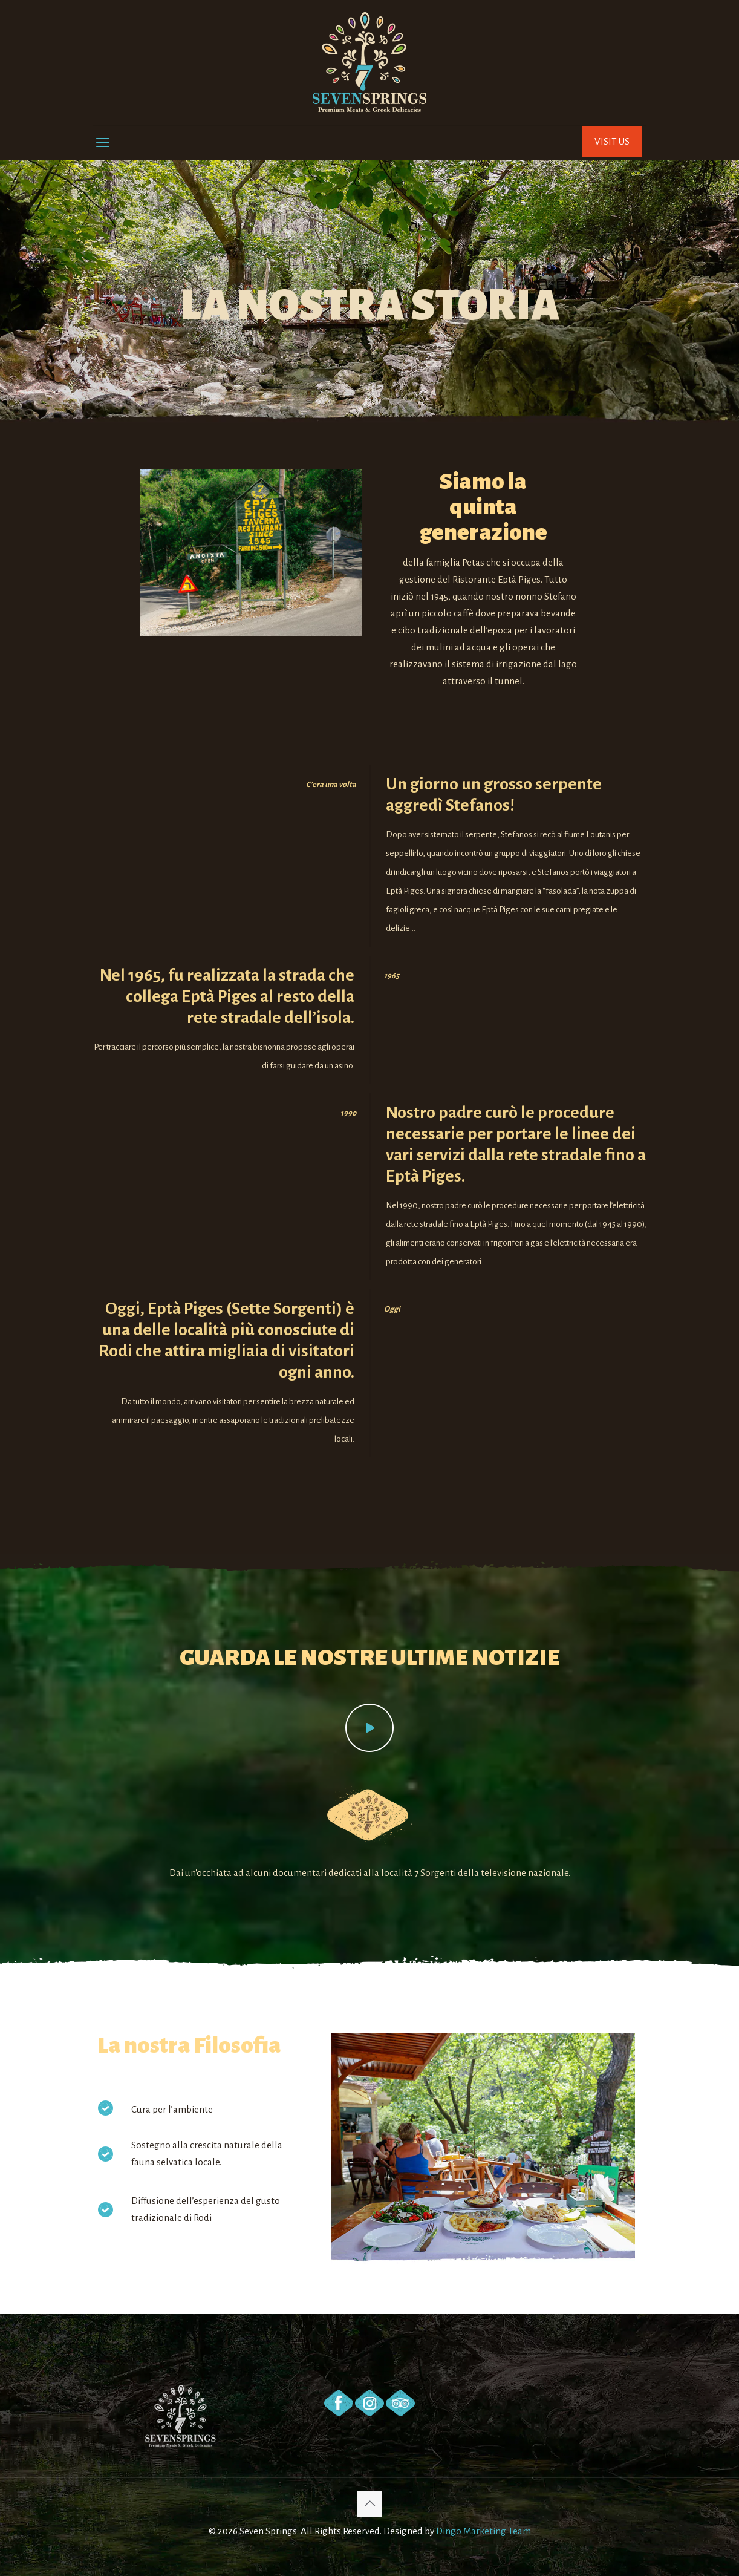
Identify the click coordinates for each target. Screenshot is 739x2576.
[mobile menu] (103, 142)
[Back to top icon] (369, 2504)
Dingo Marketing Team (483, 2531)
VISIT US (612, 141)
